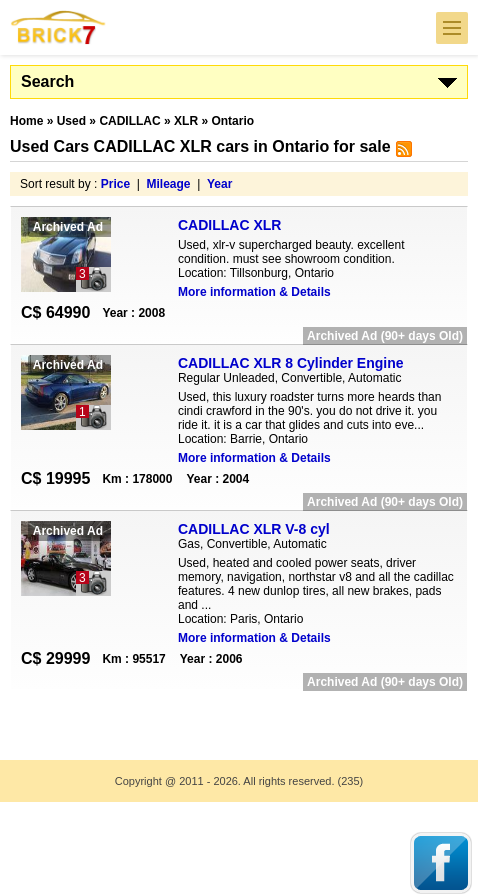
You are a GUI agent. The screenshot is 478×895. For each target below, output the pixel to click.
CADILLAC (129, 121)
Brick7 (59, 27)
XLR (186, 121)
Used (71, 121)
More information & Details (254, 292)
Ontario (232, 121)
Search (47, 81)
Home (26, 121)
